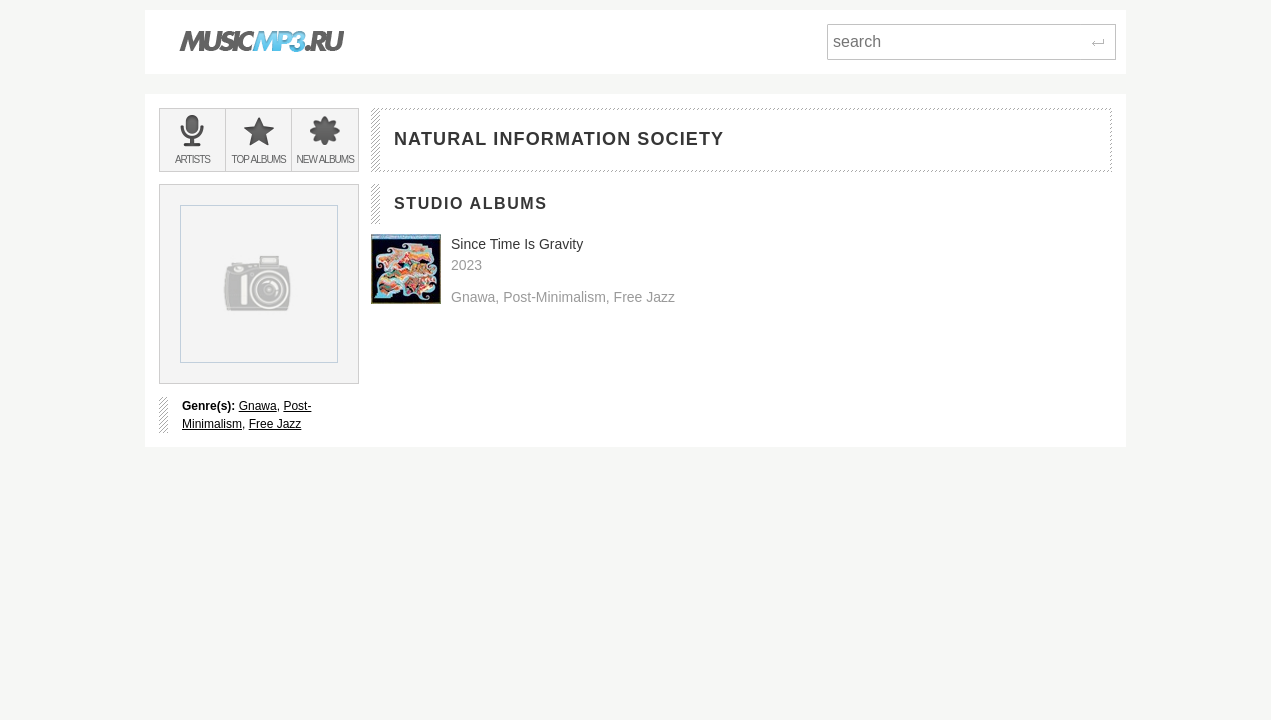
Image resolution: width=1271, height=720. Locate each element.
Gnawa (258, 406)
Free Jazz (275, 424)
